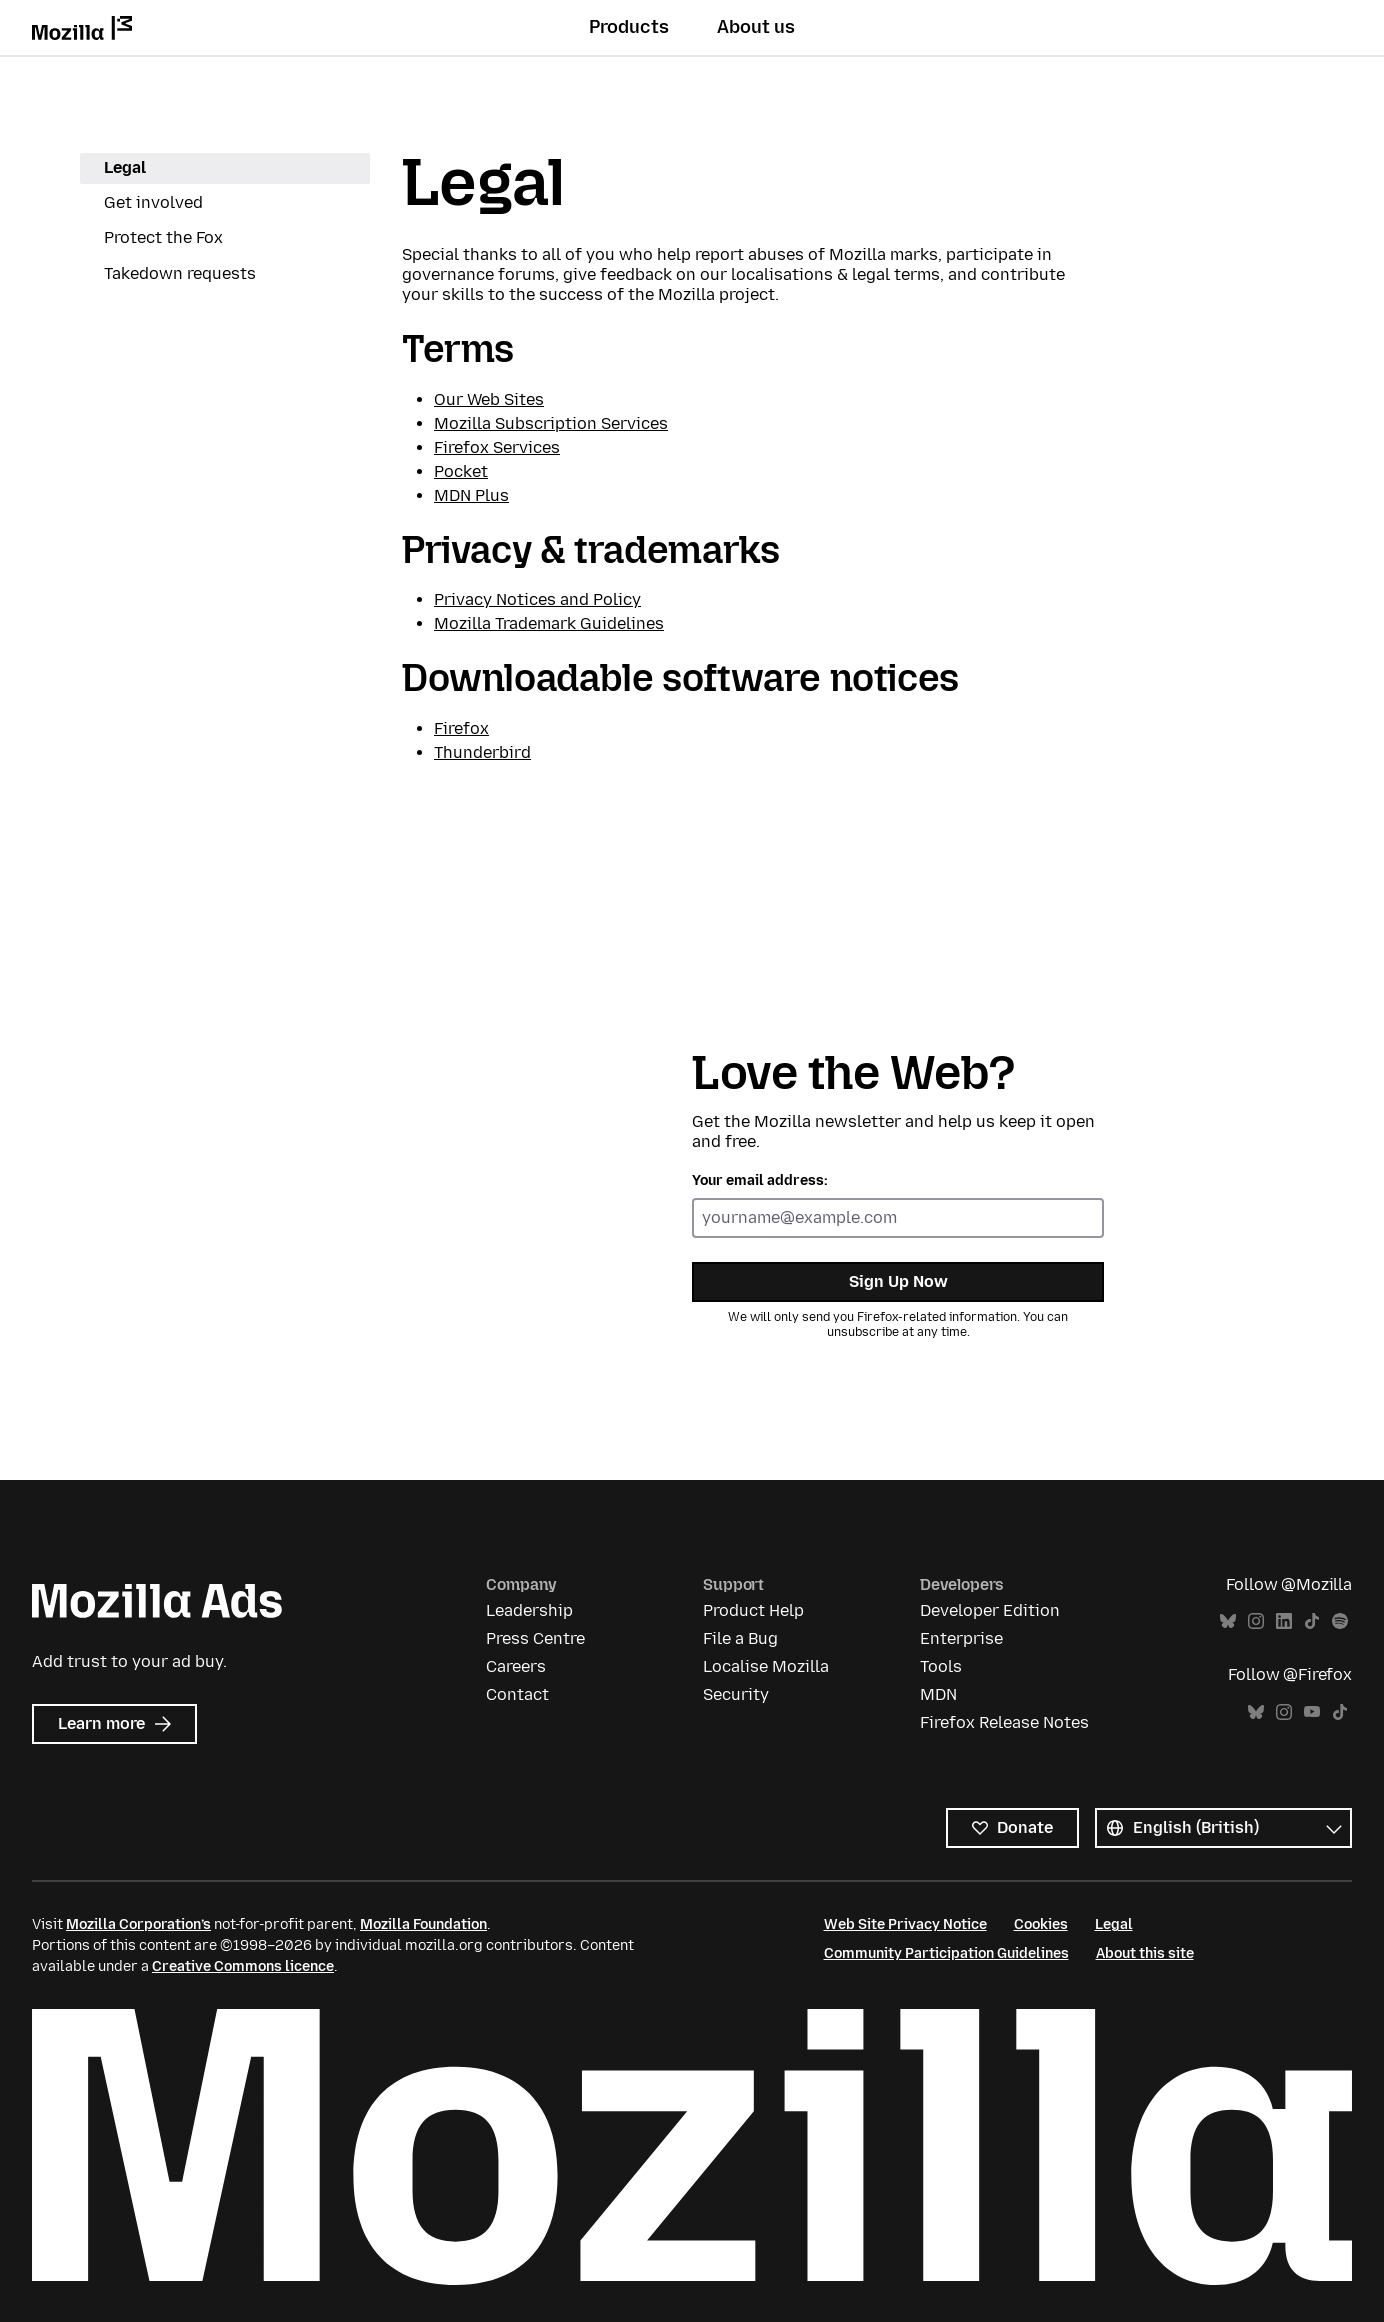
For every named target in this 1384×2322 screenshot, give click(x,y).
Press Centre (535, 1638)
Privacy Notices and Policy (537, 599)
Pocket (461, 471)
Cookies (1041, 1924)
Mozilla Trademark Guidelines (549, 623)
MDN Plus (471, 495)
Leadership (529, 1610)
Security (736, 1694)
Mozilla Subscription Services (551, 423)
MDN (938, 1694)
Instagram (1256, 1621)
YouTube (1312, 1712)
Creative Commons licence (243, 1966)
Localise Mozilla (766, 1666)
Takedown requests (180, 273)
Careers (516, 1666)
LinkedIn (1284, 1621)
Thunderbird (482, 752)
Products (629, 27)
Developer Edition (990, 1610)
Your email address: (760, 1180)
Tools (941, 1666)
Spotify (1340, 1621)
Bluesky (1228, 1621)
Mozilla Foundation (423, 1924)
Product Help (753, 1610)
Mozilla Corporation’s (138, 1924)
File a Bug (740, 1638)
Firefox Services (497, 447)
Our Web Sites (489, 399)
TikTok (1312, 1621)
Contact (517, 1694)
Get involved (153, 202)
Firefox (461, 728)
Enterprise (961, 1638)
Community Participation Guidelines (946, 1953)
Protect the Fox (163, 237)
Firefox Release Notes (1004, 1722)
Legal (125, 167)
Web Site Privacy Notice (905, 1924)
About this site (1145, 1953)
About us (756, 27)
